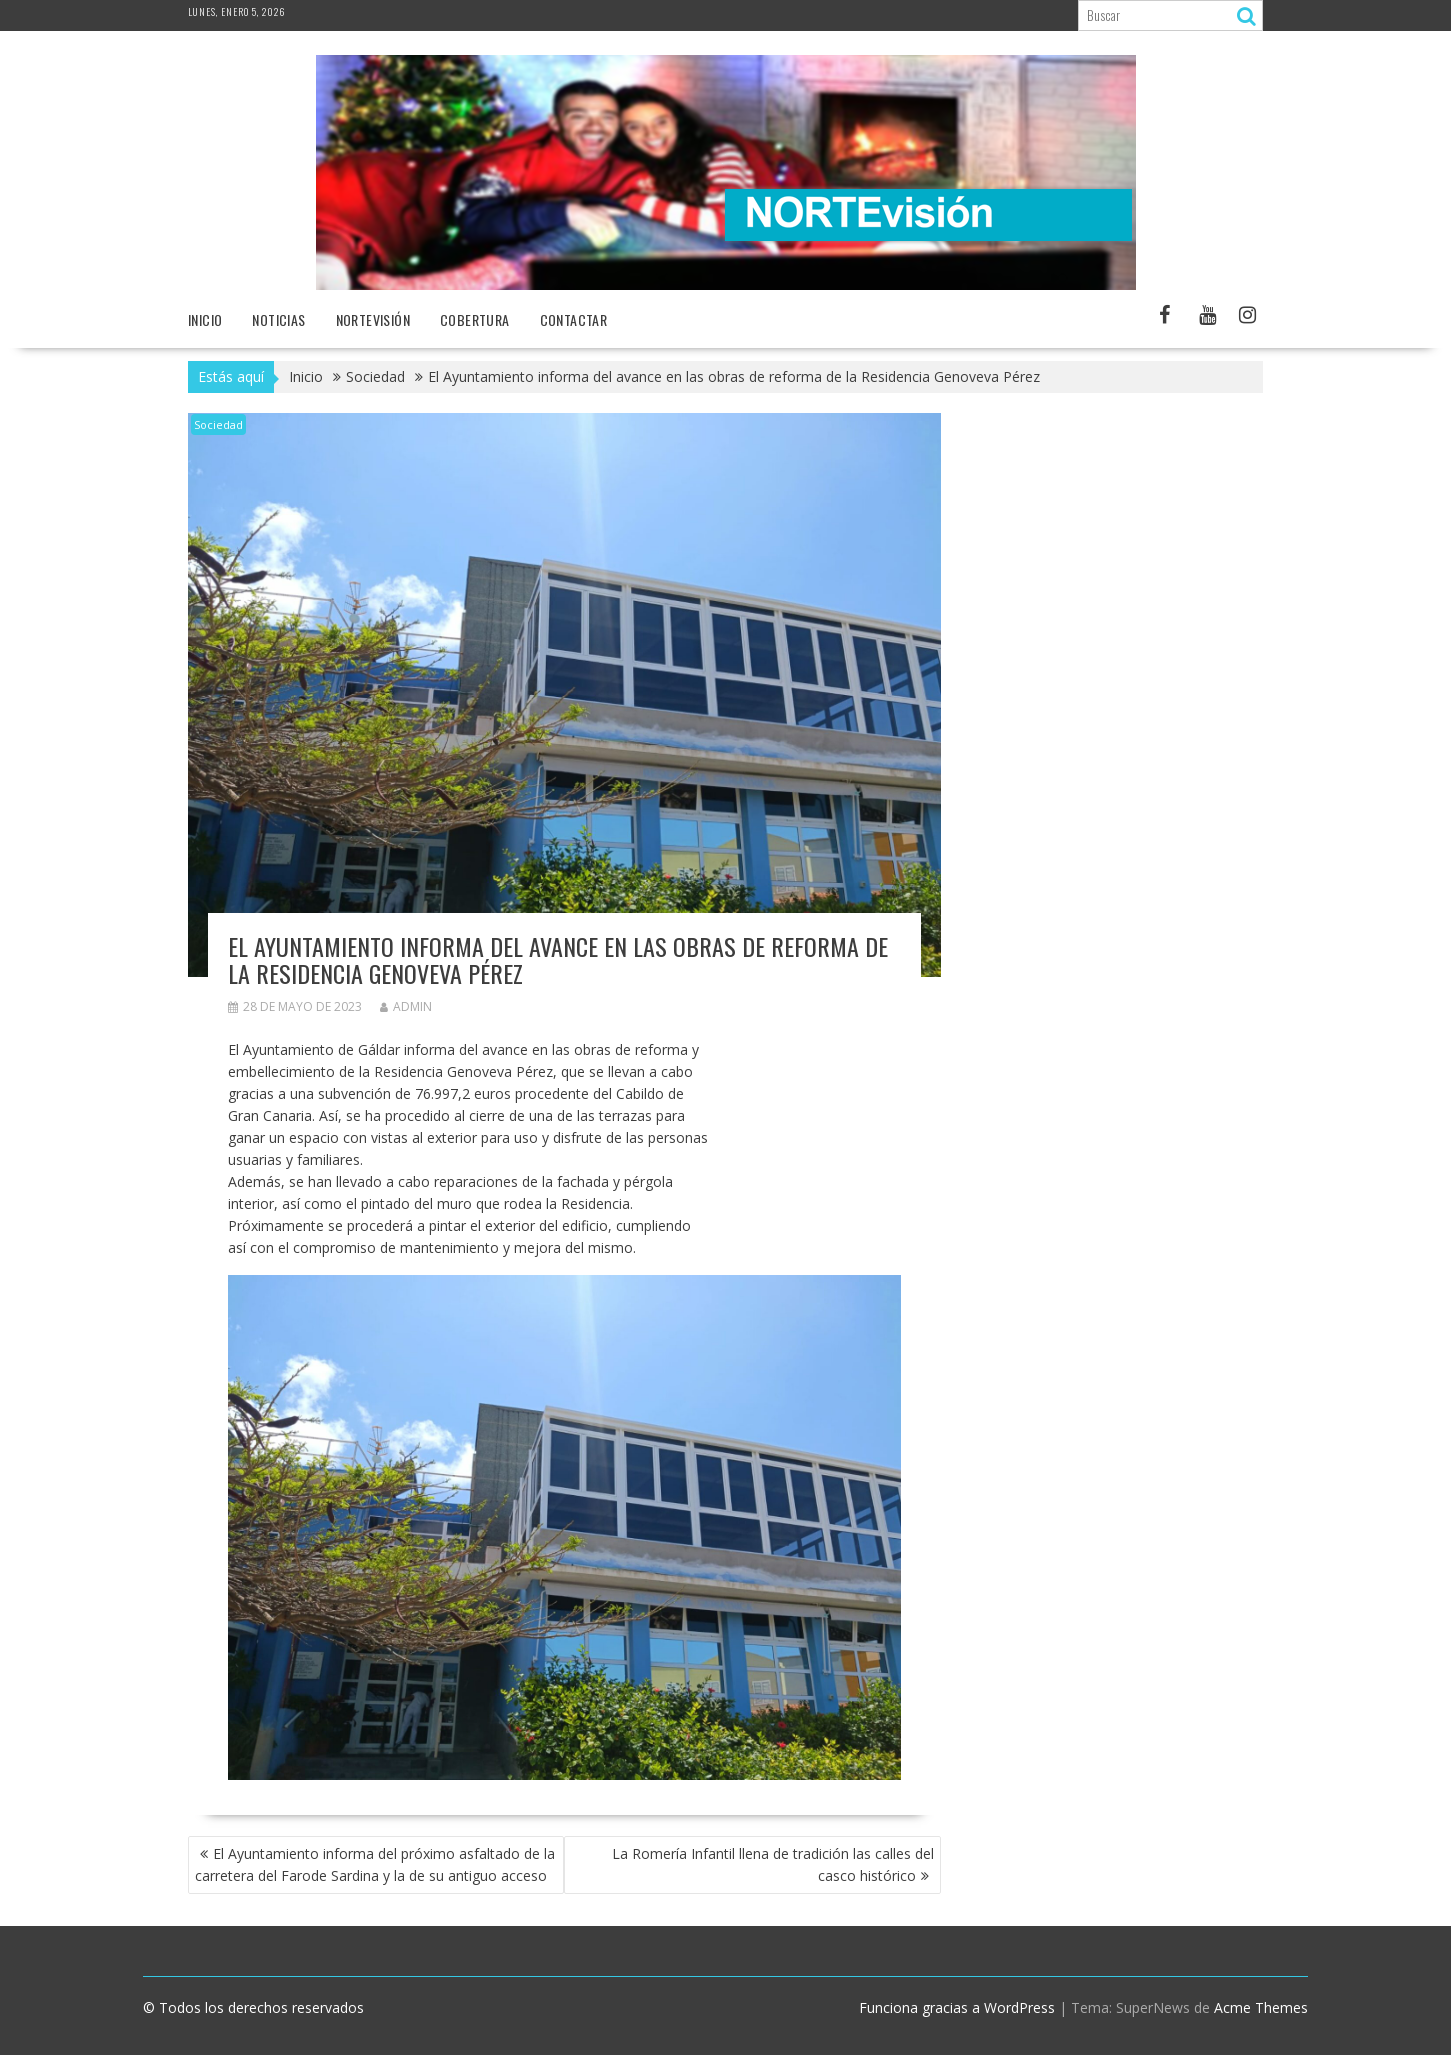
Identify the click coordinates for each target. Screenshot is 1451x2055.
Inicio (205, 319)
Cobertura (475, 319)
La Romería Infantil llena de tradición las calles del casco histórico (773, 1864)
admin (406, 1006)
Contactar (574, 319)
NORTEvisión (373, 319)
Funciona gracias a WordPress (957, 2007)
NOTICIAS (278, 319)
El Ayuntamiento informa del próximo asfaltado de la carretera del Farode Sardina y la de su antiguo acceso (375, 1864)
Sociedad (218, 424)
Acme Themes (1261, 2007)
